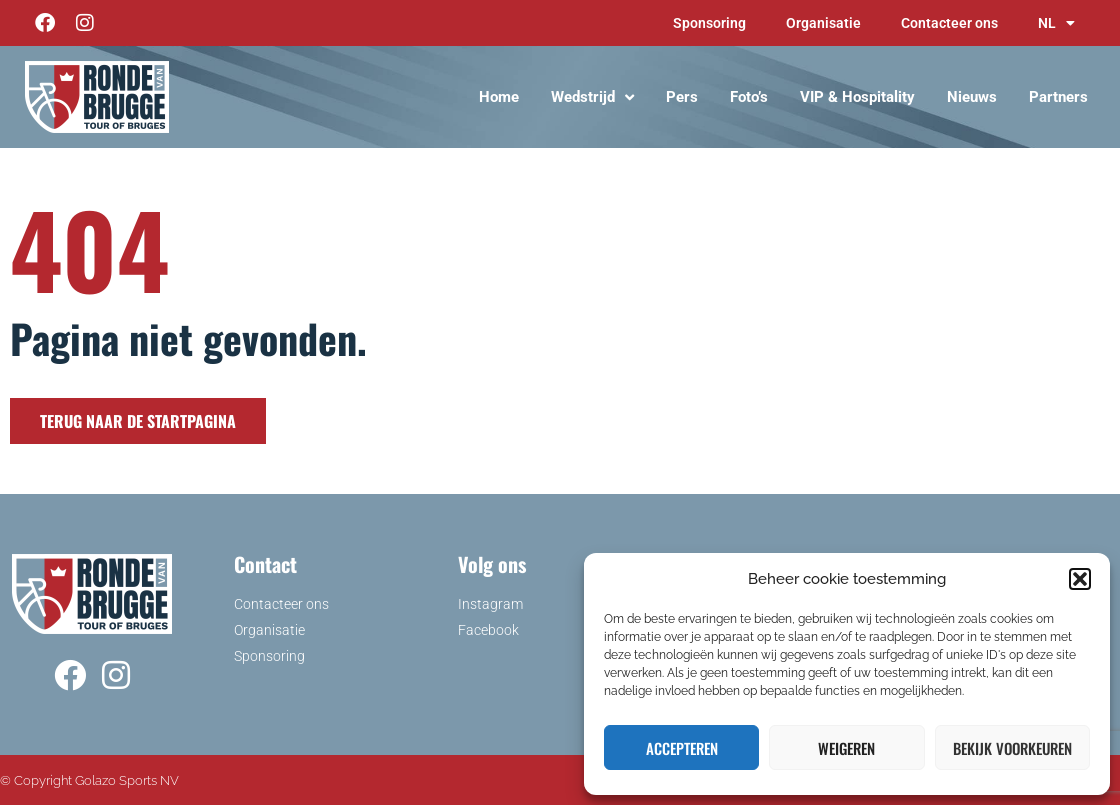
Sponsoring (709, 23)
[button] (1080, 579)
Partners (1058, 97)
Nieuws (972, 97)
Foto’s (749, 97)
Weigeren (846, 748)
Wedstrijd (592, 97)
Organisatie (823, 23)
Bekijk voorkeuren (1012, 748)
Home (499, 97)
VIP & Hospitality (857, 97)
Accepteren (682, 748)
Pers (682, 97)
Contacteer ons (949, 23)
